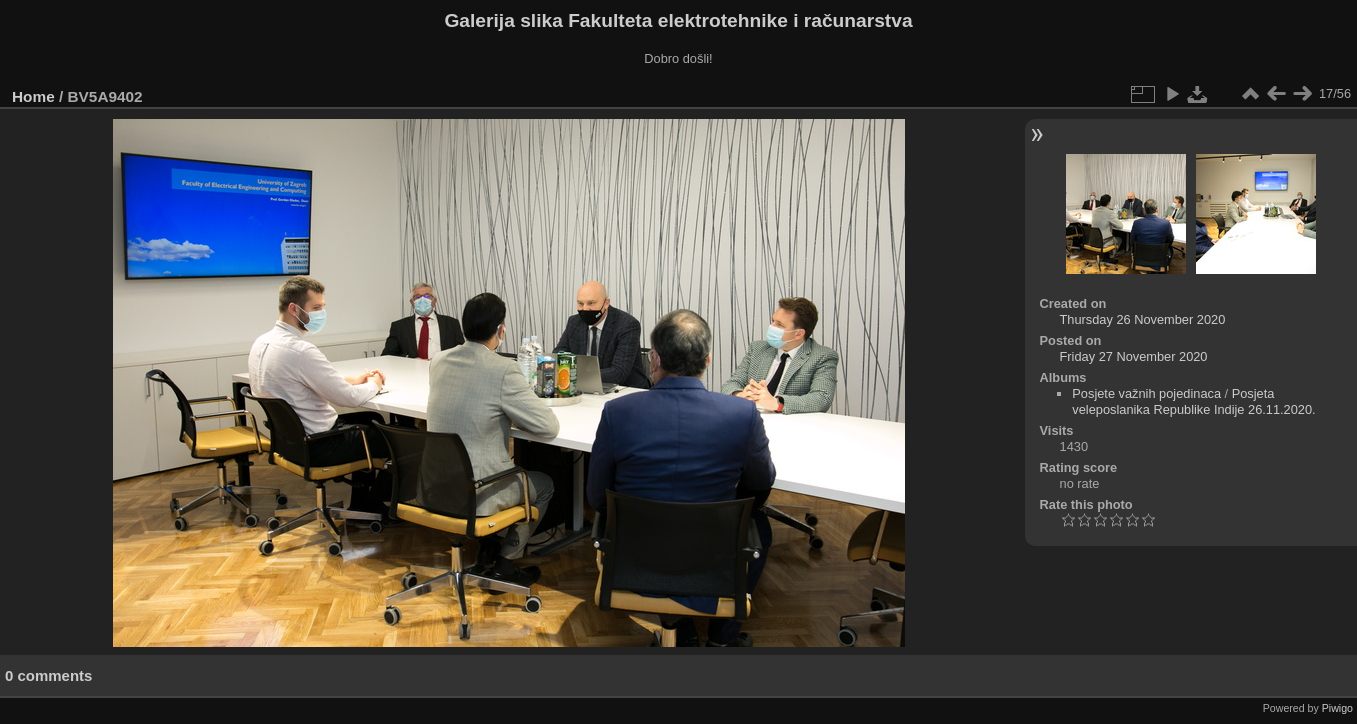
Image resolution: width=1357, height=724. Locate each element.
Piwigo (1337, 708)
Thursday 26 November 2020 (1143, 319)
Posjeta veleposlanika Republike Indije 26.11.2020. (1193, 401)
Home (33, 96)
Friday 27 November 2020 (1134, 356)
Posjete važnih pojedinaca (1146, 393)
